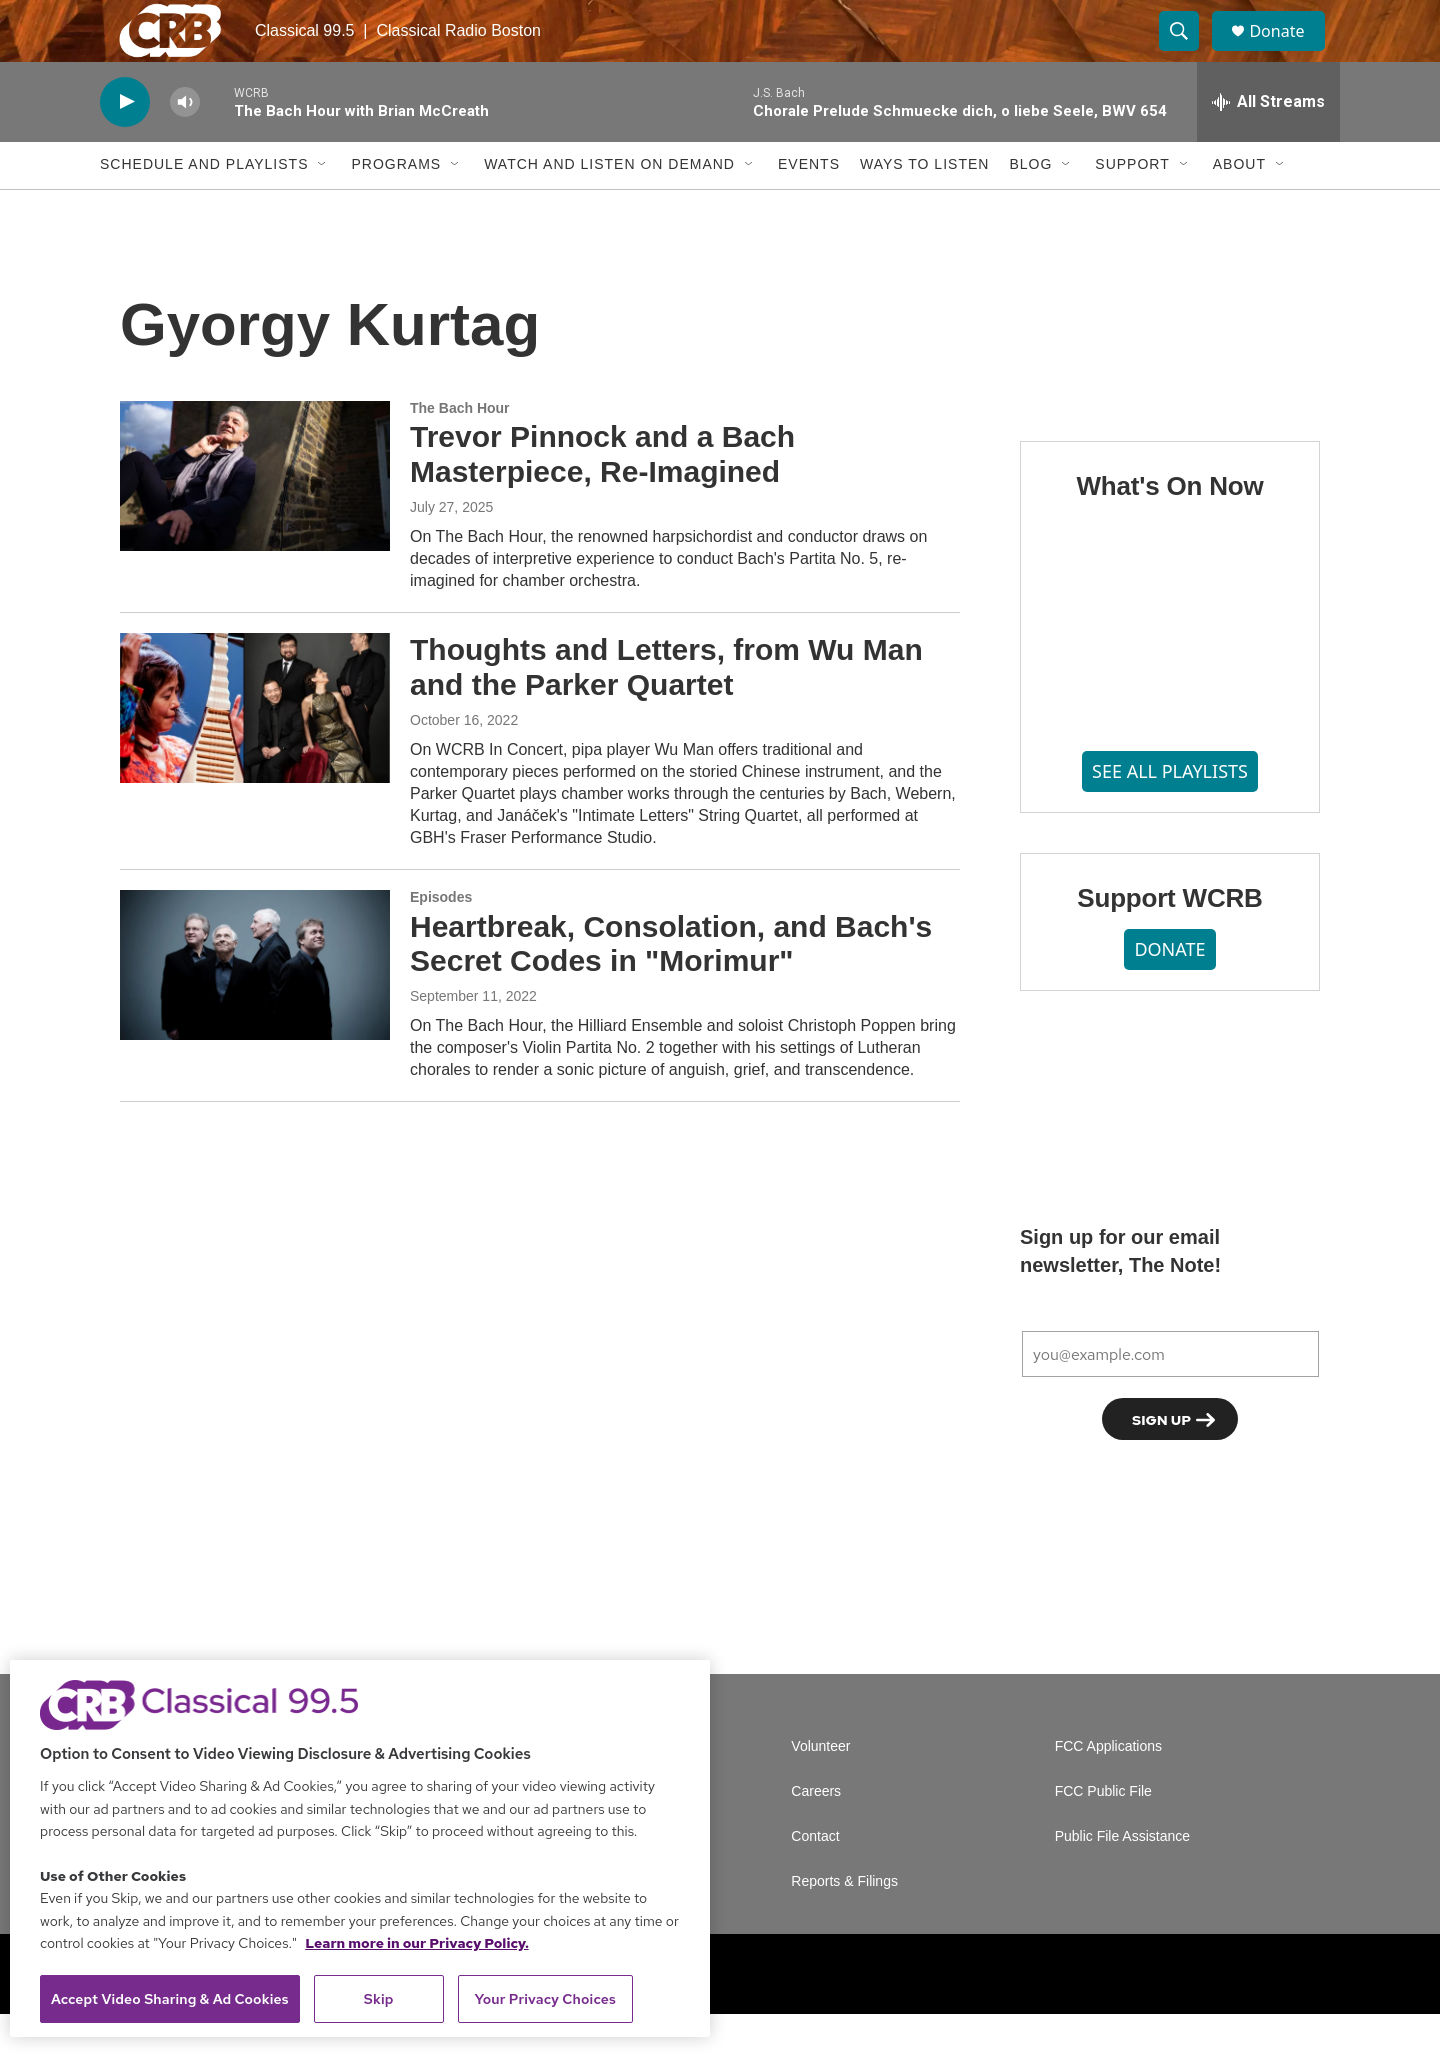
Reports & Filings (844, 1924)
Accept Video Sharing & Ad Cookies (170, 1999)
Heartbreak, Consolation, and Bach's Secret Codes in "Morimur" (671, 987)
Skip (379, 1999)
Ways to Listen (924, 208)
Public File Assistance (1122, 1879)
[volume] (185, 145)
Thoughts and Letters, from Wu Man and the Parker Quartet (666, 710)
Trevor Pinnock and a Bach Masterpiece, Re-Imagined (602, 498)
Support (1132, 208)
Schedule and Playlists (204, 208)
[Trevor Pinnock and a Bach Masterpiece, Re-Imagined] (255, 519)
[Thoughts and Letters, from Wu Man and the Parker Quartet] (255, 751)
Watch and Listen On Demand (609, 208)
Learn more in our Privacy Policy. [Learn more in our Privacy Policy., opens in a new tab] (417, 1943)
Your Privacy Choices (545, 1999)
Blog (1030, 208)
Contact (815, 1879)
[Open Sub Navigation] (323, 208)
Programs (396, 208)
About (1239, 208)
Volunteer (820, 1789)
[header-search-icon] (1188, 53)
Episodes (441, 940)
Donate (1289, 52)
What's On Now (1169, 529)
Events (809, 208)
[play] (125, 145)
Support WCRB (1169, 941)
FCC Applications (1108, 1789)
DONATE (1169, 992)
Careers (816, 1834)
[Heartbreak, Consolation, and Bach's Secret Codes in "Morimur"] (255, 1008)
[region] (360, 1848)
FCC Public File (1103, 1834)
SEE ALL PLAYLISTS (1170, 815)
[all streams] (1268, 145)
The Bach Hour (460, 451)
